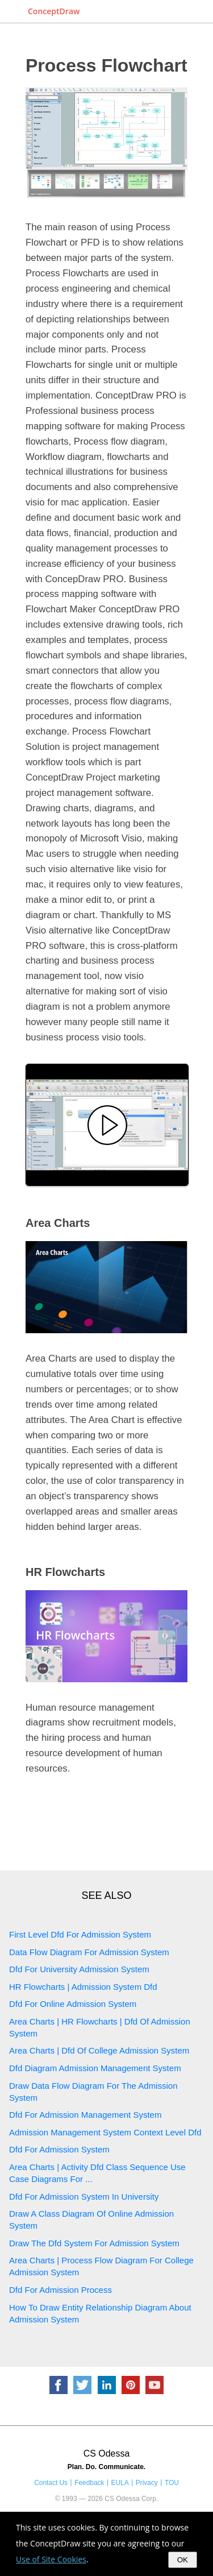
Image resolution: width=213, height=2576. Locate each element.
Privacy (147, 2483)
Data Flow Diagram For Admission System (89, 1952)
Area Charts (58, 1223)
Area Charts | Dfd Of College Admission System (99, 2050)
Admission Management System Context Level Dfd (105, 2132)
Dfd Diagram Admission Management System (95, 2068)
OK (182, 2560)
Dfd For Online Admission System (72, 2004)
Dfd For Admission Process (60, 2290)
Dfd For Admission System (59, 2149)
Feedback (89, 2483)
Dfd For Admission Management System (85, 2114)
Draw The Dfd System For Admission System (94, 2243)
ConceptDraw (54, 11)
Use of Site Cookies (51, 2559)
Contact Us (51, 2483)
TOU (172, 2483)
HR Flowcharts (65, 1572)
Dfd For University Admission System (79, 1969)
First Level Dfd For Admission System (80, 1934)
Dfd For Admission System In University (83, 2196)
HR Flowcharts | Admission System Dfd (83, 1987)
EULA (120, 2483)
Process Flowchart (106, 65)
